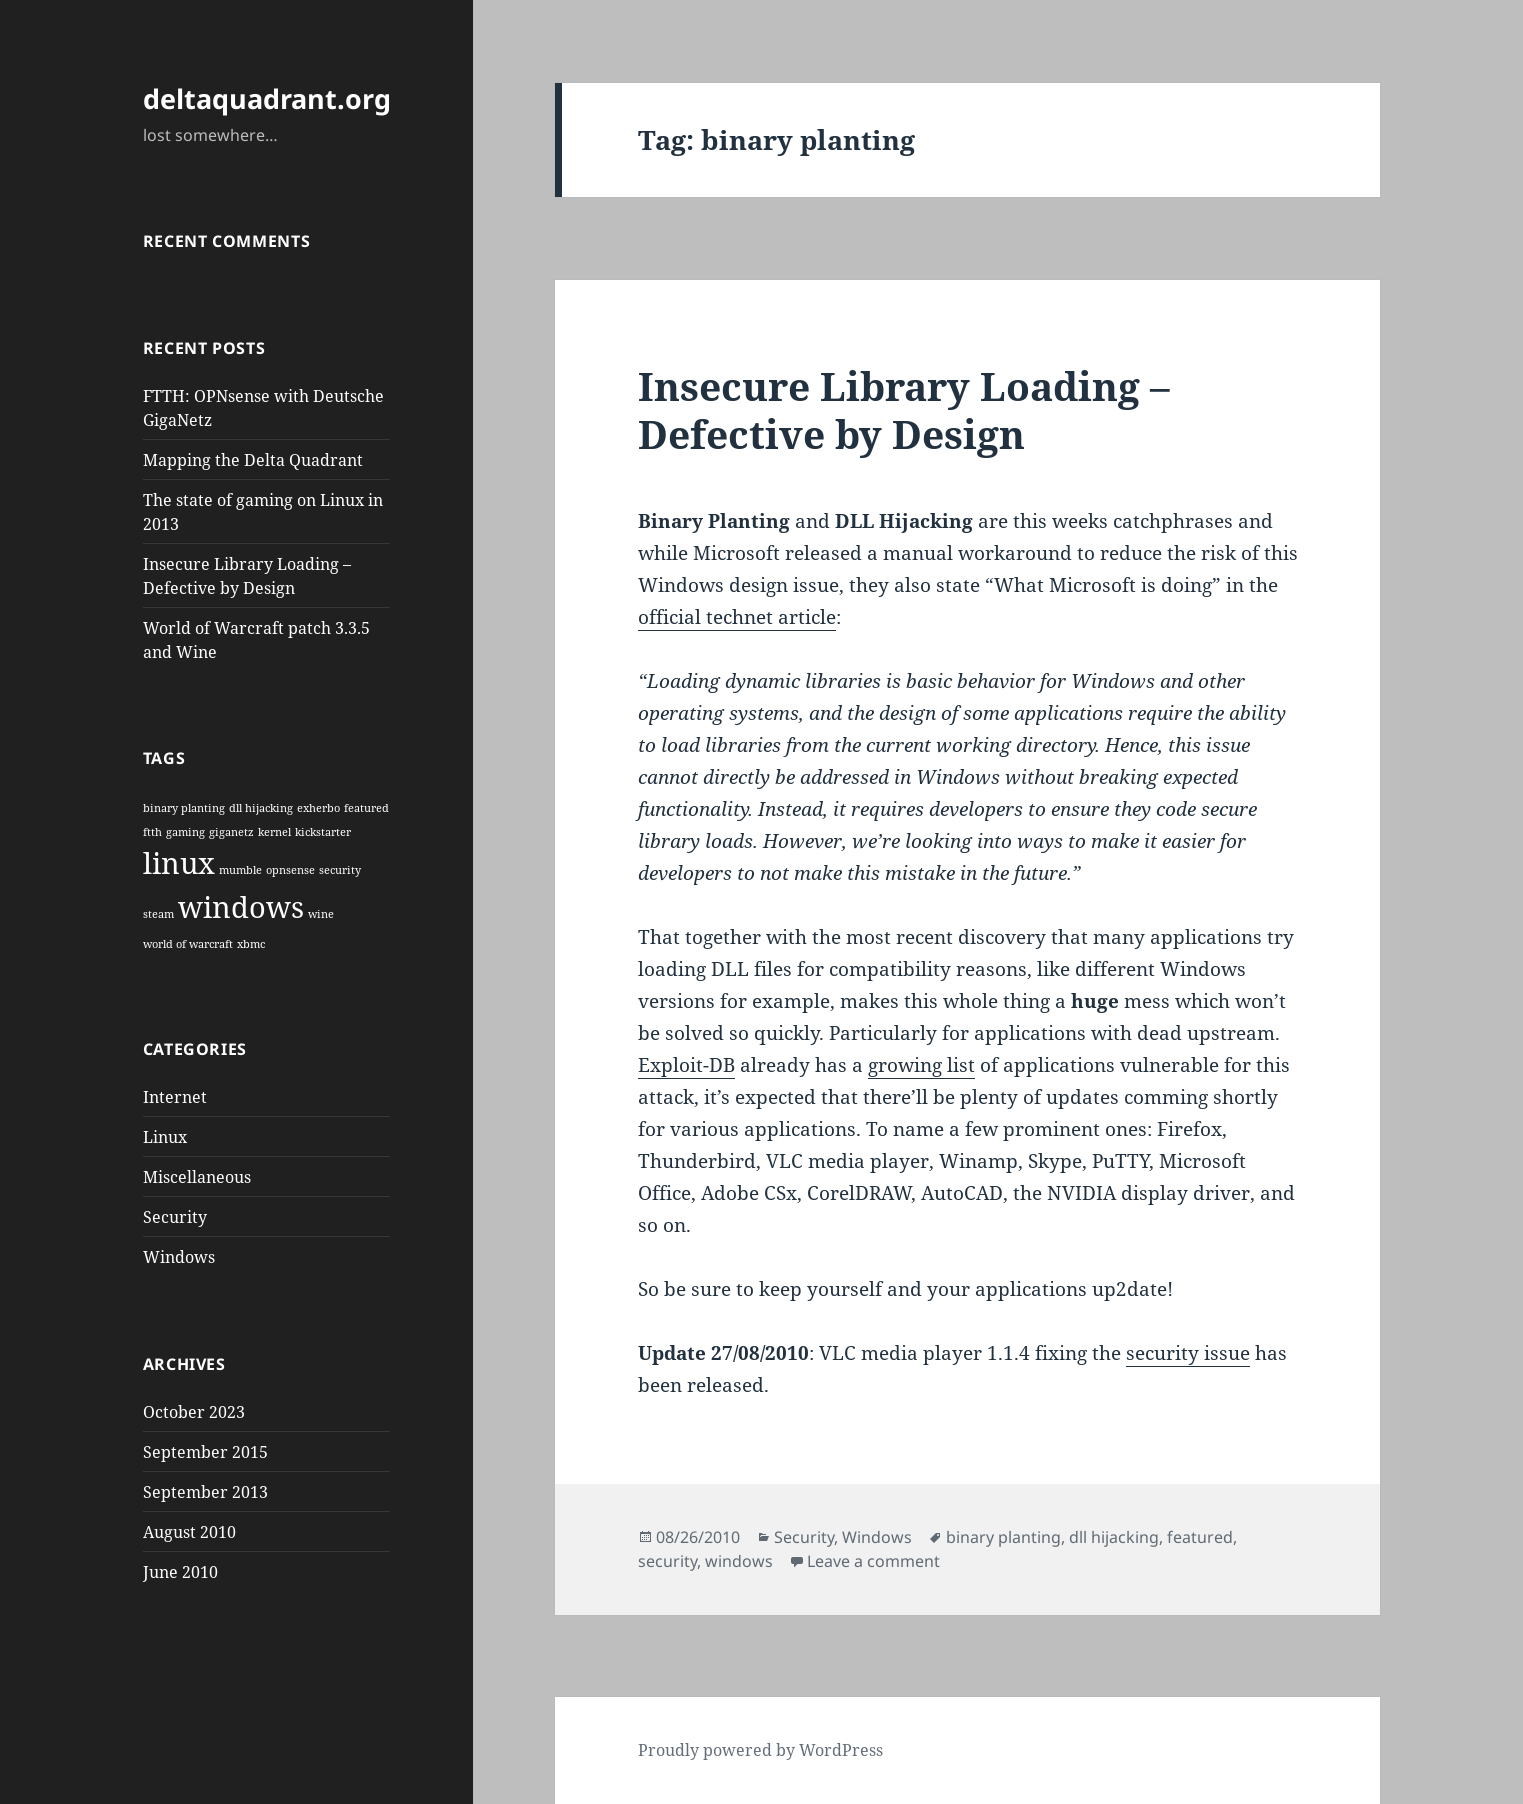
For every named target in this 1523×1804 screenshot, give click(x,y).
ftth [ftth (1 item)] (152, 832)
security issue (1188, 1353)
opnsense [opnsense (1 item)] (290, 870)
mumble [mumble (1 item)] (240, 870)
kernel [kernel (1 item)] (274, 832)
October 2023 (194, 1412)
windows (739, 1561)
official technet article (737, 617)
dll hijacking (1114, 1537)
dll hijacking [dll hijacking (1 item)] (261, 808)
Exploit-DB (686, 1065)
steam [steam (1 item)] (158, 914)
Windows (179, 1257)
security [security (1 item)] (340, 870)
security (667, 1561)
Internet (175, 1097)
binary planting (1003, 1537)
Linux (165, 1137)
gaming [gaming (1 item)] (185, 832)
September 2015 (205, 1452)
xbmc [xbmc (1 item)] (251, 944)
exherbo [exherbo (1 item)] (318, 808)
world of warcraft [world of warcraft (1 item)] (188, 944)
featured (1200, 1537)
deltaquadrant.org (267, 98)
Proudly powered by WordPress (760, 1750)
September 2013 (205, 1492)
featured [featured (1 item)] (366, 808)
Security (175, 1217)
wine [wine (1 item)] (321, 914)
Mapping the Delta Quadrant (253, 460)
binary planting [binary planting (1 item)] (184, 808)
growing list (921, 1065)
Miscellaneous (197, 1177)
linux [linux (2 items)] (179, 863)
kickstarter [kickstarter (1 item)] (323, 832)
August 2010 (189, 1532)
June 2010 (180, 1572)
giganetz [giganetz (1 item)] (231, 832)
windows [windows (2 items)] (241, 907)
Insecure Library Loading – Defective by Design (904, 409)
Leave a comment (873, 1561)
